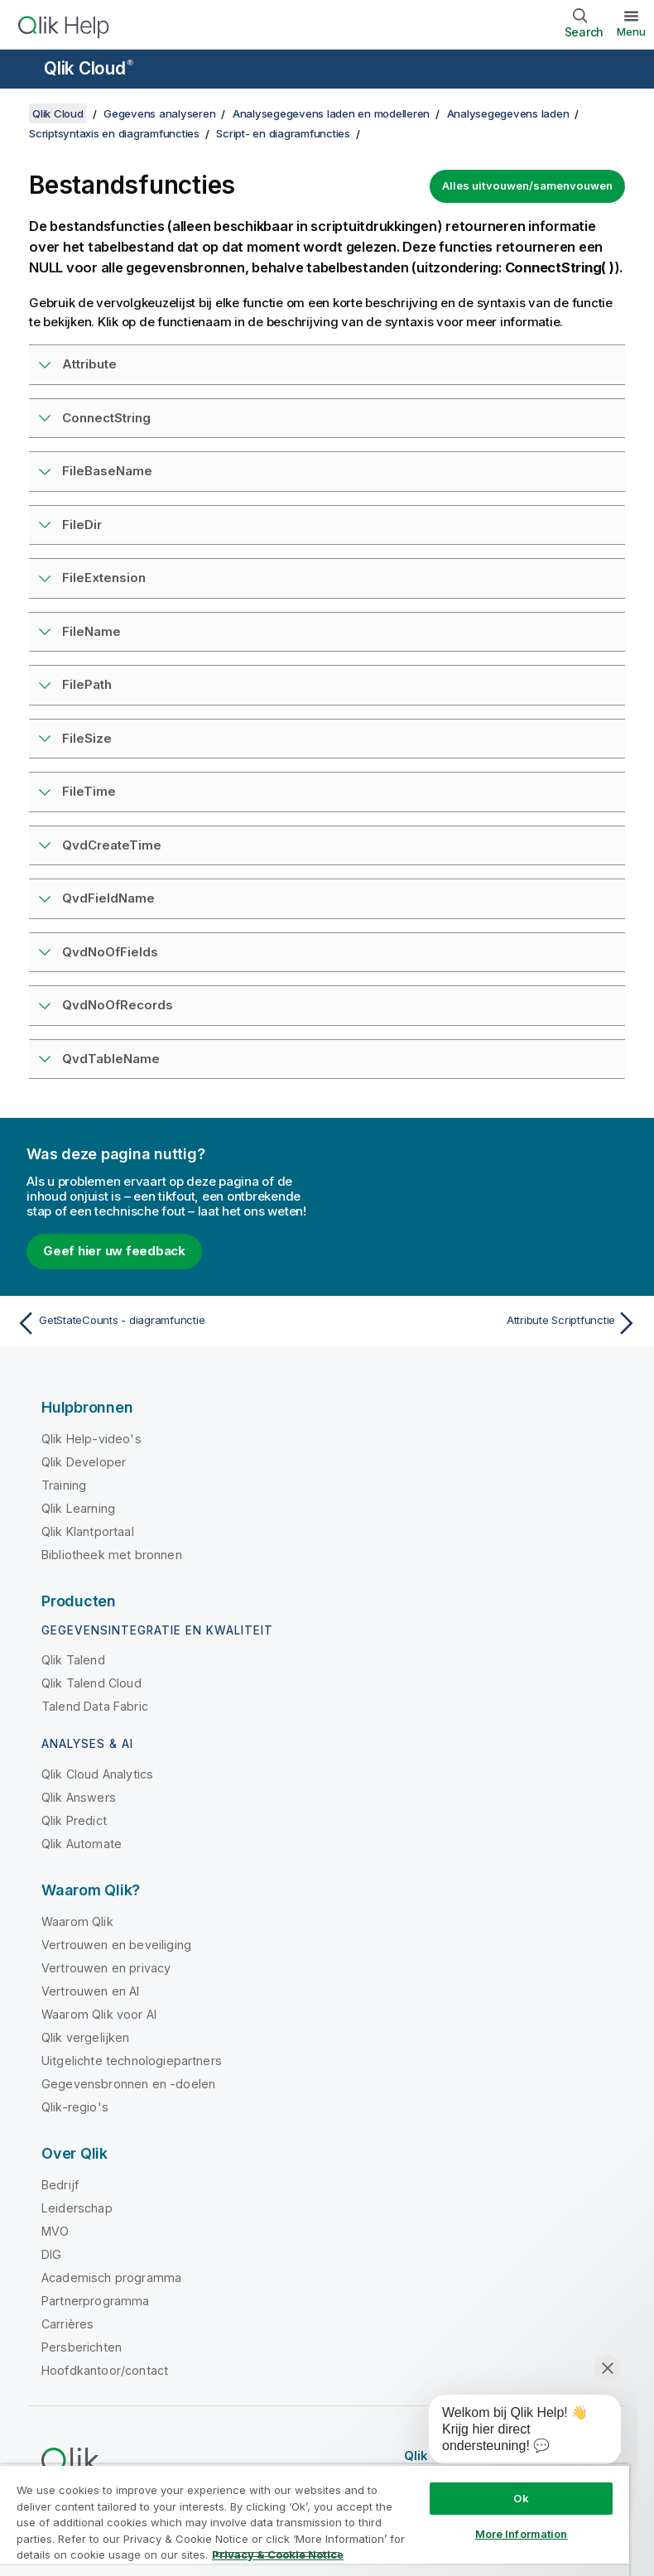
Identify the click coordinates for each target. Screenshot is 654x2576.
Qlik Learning (78, 1508)
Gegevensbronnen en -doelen (128, 2084)
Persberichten (81, 2347)
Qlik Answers (78, 1797)
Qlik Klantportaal (87, 1531)
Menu (631, 31)
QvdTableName (111, 1059)
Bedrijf (60, 2185)
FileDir (82, 524)
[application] (513, 2433)
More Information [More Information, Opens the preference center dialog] (521, 2533)
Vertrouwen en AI (90, 1991)
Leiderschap (77, 2208)
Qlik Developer (83, 1462)
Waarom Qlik (77, 1921)
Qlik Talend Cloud (91, 1683)
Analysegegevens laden (508, 113)
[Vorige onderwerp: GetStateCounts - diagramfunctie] (166, 1323)
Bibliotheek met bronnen (111, 1555)
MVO (55, 2231)
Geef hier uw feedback (114, 1251)
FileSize (87, 738)
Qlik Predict (74, 1820)
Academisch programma (111, 2277)
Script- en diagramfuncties (283, 133)
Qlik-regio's (74, 2107)
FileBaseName (107, 471)
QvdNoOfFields (110, 952)
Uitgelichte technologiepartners (131, 2061)
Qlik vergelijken (85, 2037)
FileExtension (104, 577)
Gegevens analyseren (159, 113)
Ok (520, 2498)
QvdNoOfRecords (117, 1005)
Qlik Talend (73, 1660)
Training (63, 1485)
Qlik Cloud (88, 68)
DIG (51, 2254)
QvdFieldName (108, 898)
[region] (314, 2520)
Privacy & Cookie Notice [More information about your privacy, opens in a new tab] (278, 2554)
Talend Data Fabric (94, 1706)
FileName (91, 631)
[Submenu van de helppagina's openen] (23, 70)
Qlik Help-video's (91, 1439)
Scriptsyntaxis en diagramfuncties (114, 133)
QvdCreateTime (111, 845)
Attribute (89, 364)
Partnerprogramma (95, 2301)
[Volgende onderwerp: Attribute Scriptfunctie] (488, 1323)
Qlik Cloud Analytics (97, 1774)
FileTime (89, 791)
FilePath (87, 684)
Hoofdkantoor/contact (104, 2370)
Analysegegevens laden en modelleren (331, 113)
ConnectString (106, 418)
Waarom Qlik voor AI (98, 2014)
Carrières (67, 2324)
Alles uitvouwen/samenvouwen (527, 185)
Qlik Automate (81, 1844)
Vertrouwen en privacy (106, 1968)
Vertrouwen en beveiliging (116, 1945)
